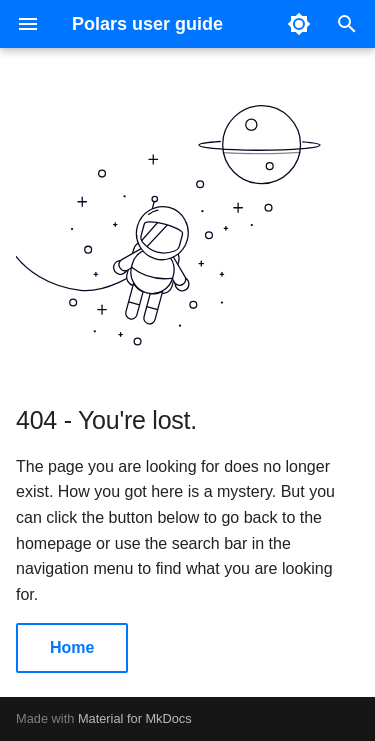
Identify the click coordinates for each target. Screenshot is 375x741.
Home (72, 647)
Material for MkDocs (135, 718)
